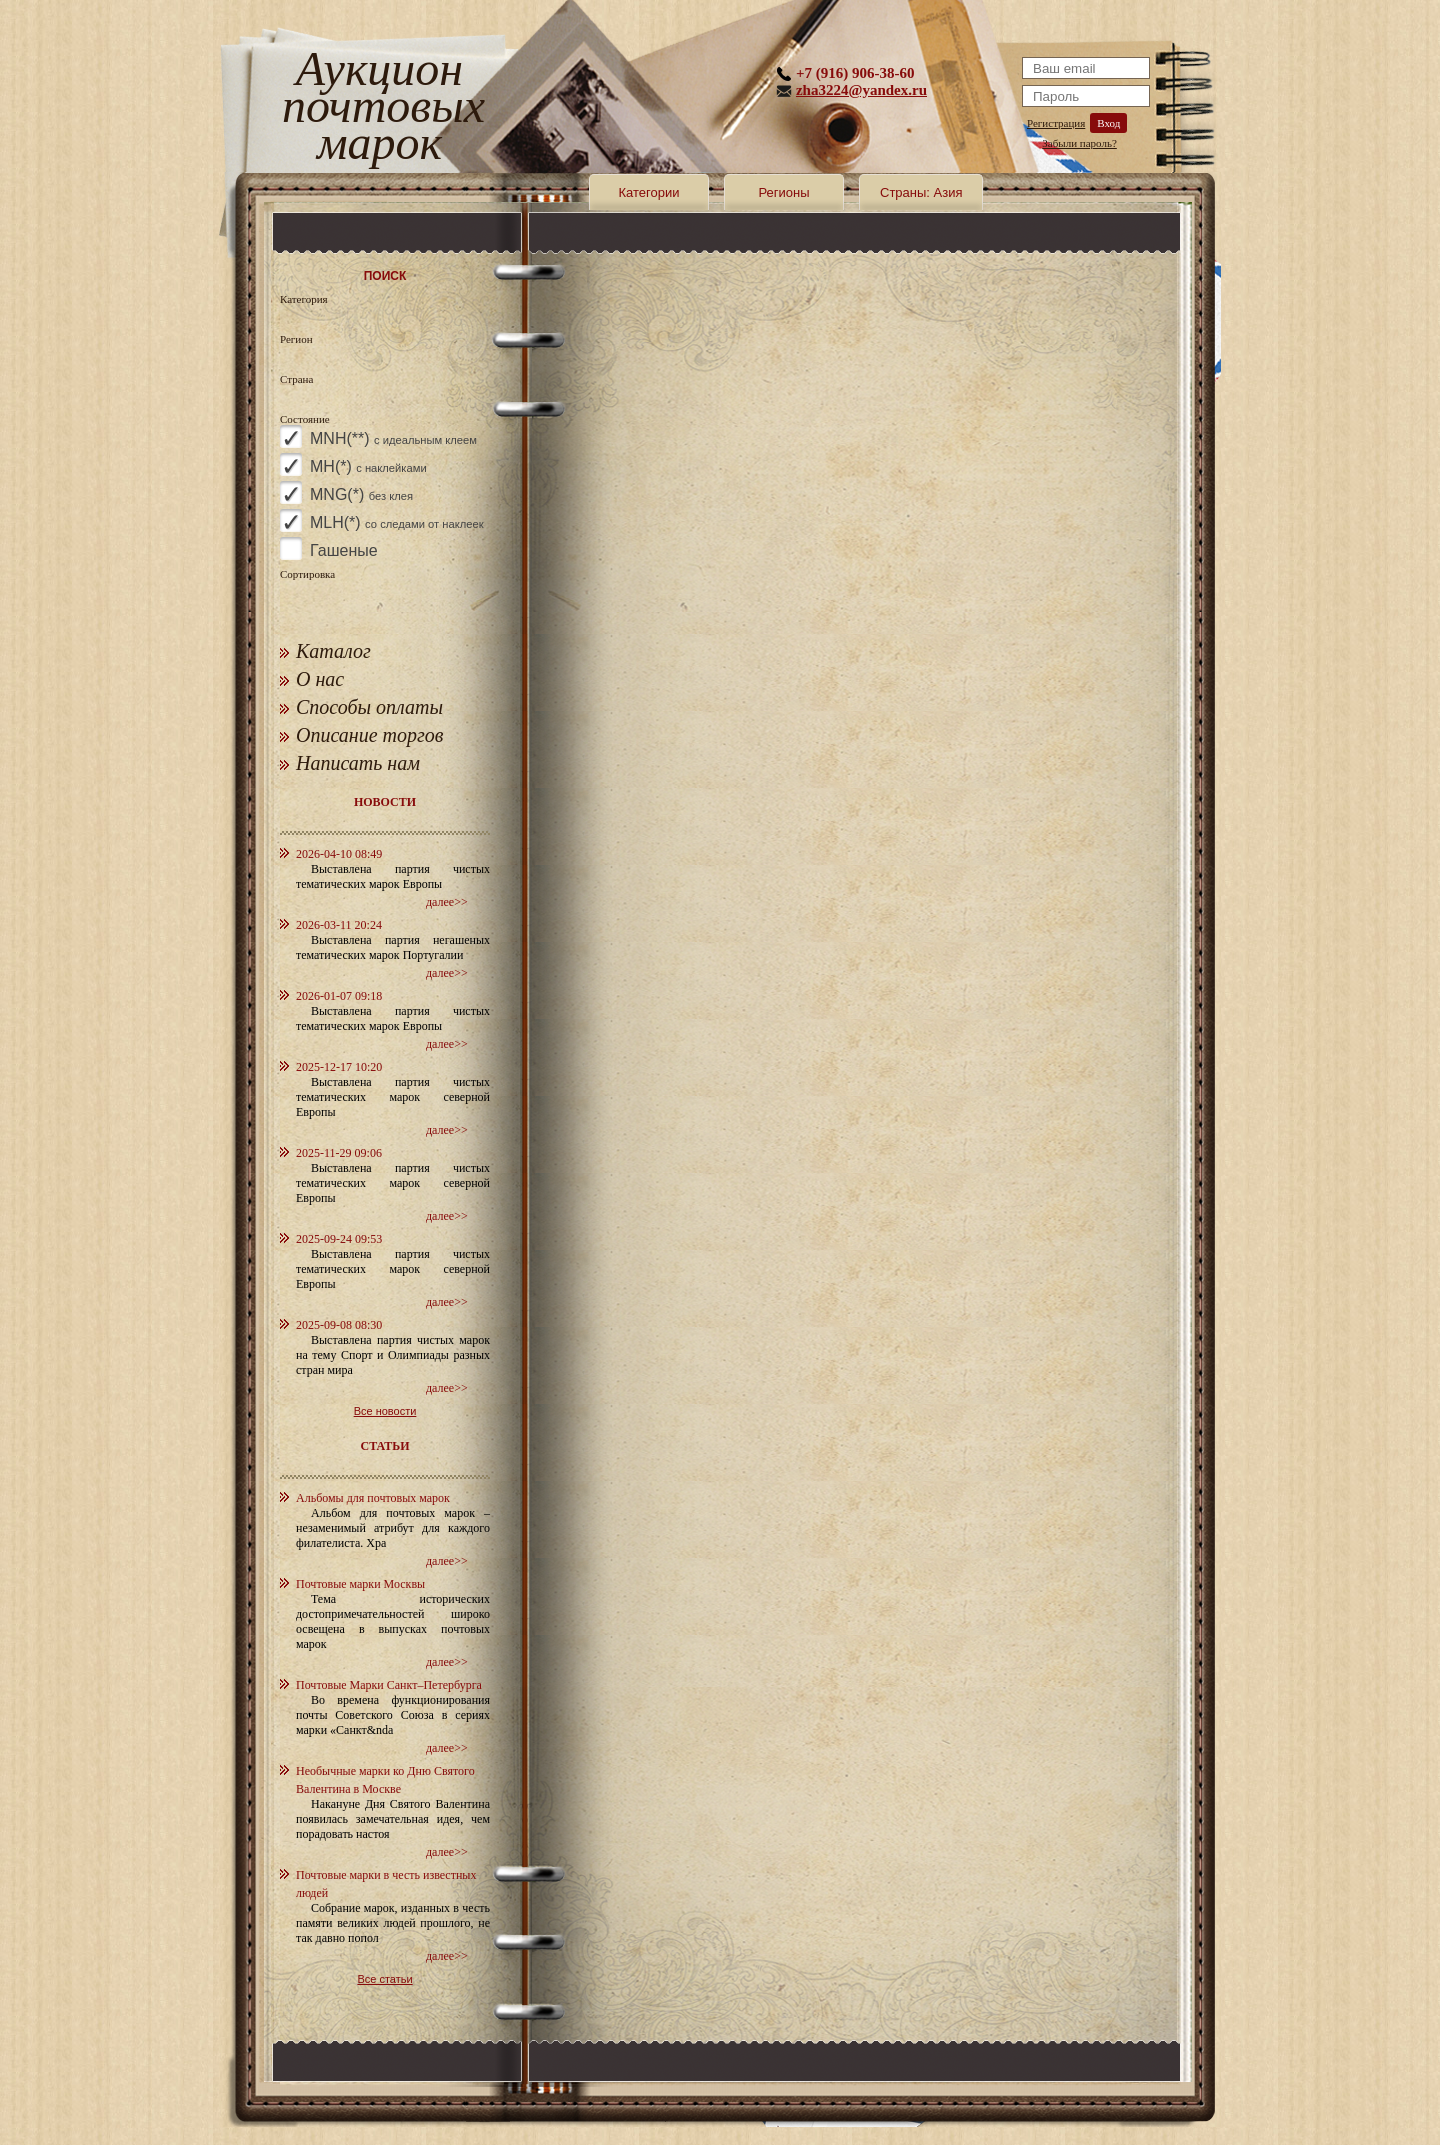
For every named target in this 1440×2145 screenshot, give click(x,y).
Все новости (385, 1411)
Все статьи (384, 1979)
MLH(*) (397, 522)
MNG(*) (361, 494)
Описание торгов (370, 735)
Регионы (783, 192)
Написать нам (358, 763)
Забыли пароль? (1079, 143)
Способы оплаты (369, 707)
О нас (320, 679)
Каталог (333, 651)
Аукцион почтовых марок (379, 109)
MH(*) (368, 466)
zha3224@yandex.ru (861, 90)
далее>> (447, 902)
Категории (649, 192)
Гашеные (344, 550)
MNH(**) (393, 438)
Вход (1108, 123)
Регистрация (1056, 123)
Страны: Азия (921, 192)
